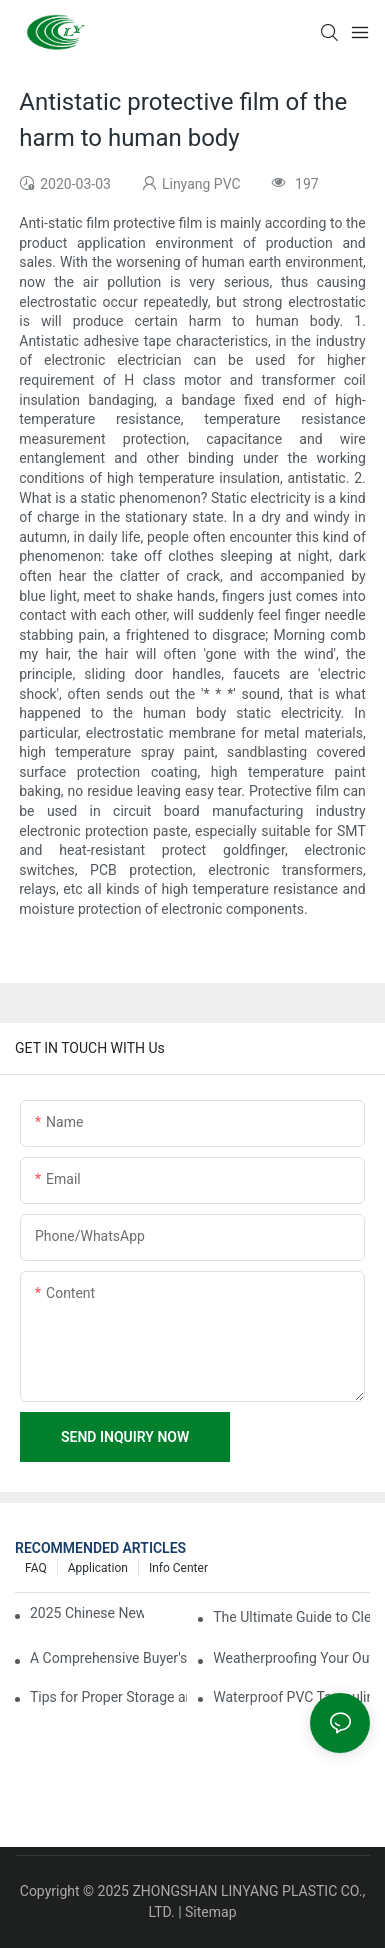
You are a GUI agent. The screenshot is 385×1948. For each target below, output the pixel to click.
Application (98, 1568)
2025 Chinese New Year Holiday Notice (87, 1613)
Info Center (178, 1568)
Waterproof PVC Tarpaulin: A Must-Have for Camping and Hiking (291, 1697)
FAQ (36, 1568)
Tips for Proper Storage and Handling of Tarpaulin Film (108, 1697)
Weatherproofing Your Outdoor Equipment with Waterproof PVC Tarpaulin (291, 1658)
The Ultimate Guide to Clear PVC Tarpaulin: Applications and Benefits (291, 1617)
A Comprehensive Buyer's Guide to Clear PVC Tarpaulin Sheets (108, 1658)
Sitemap (210, 1912)
